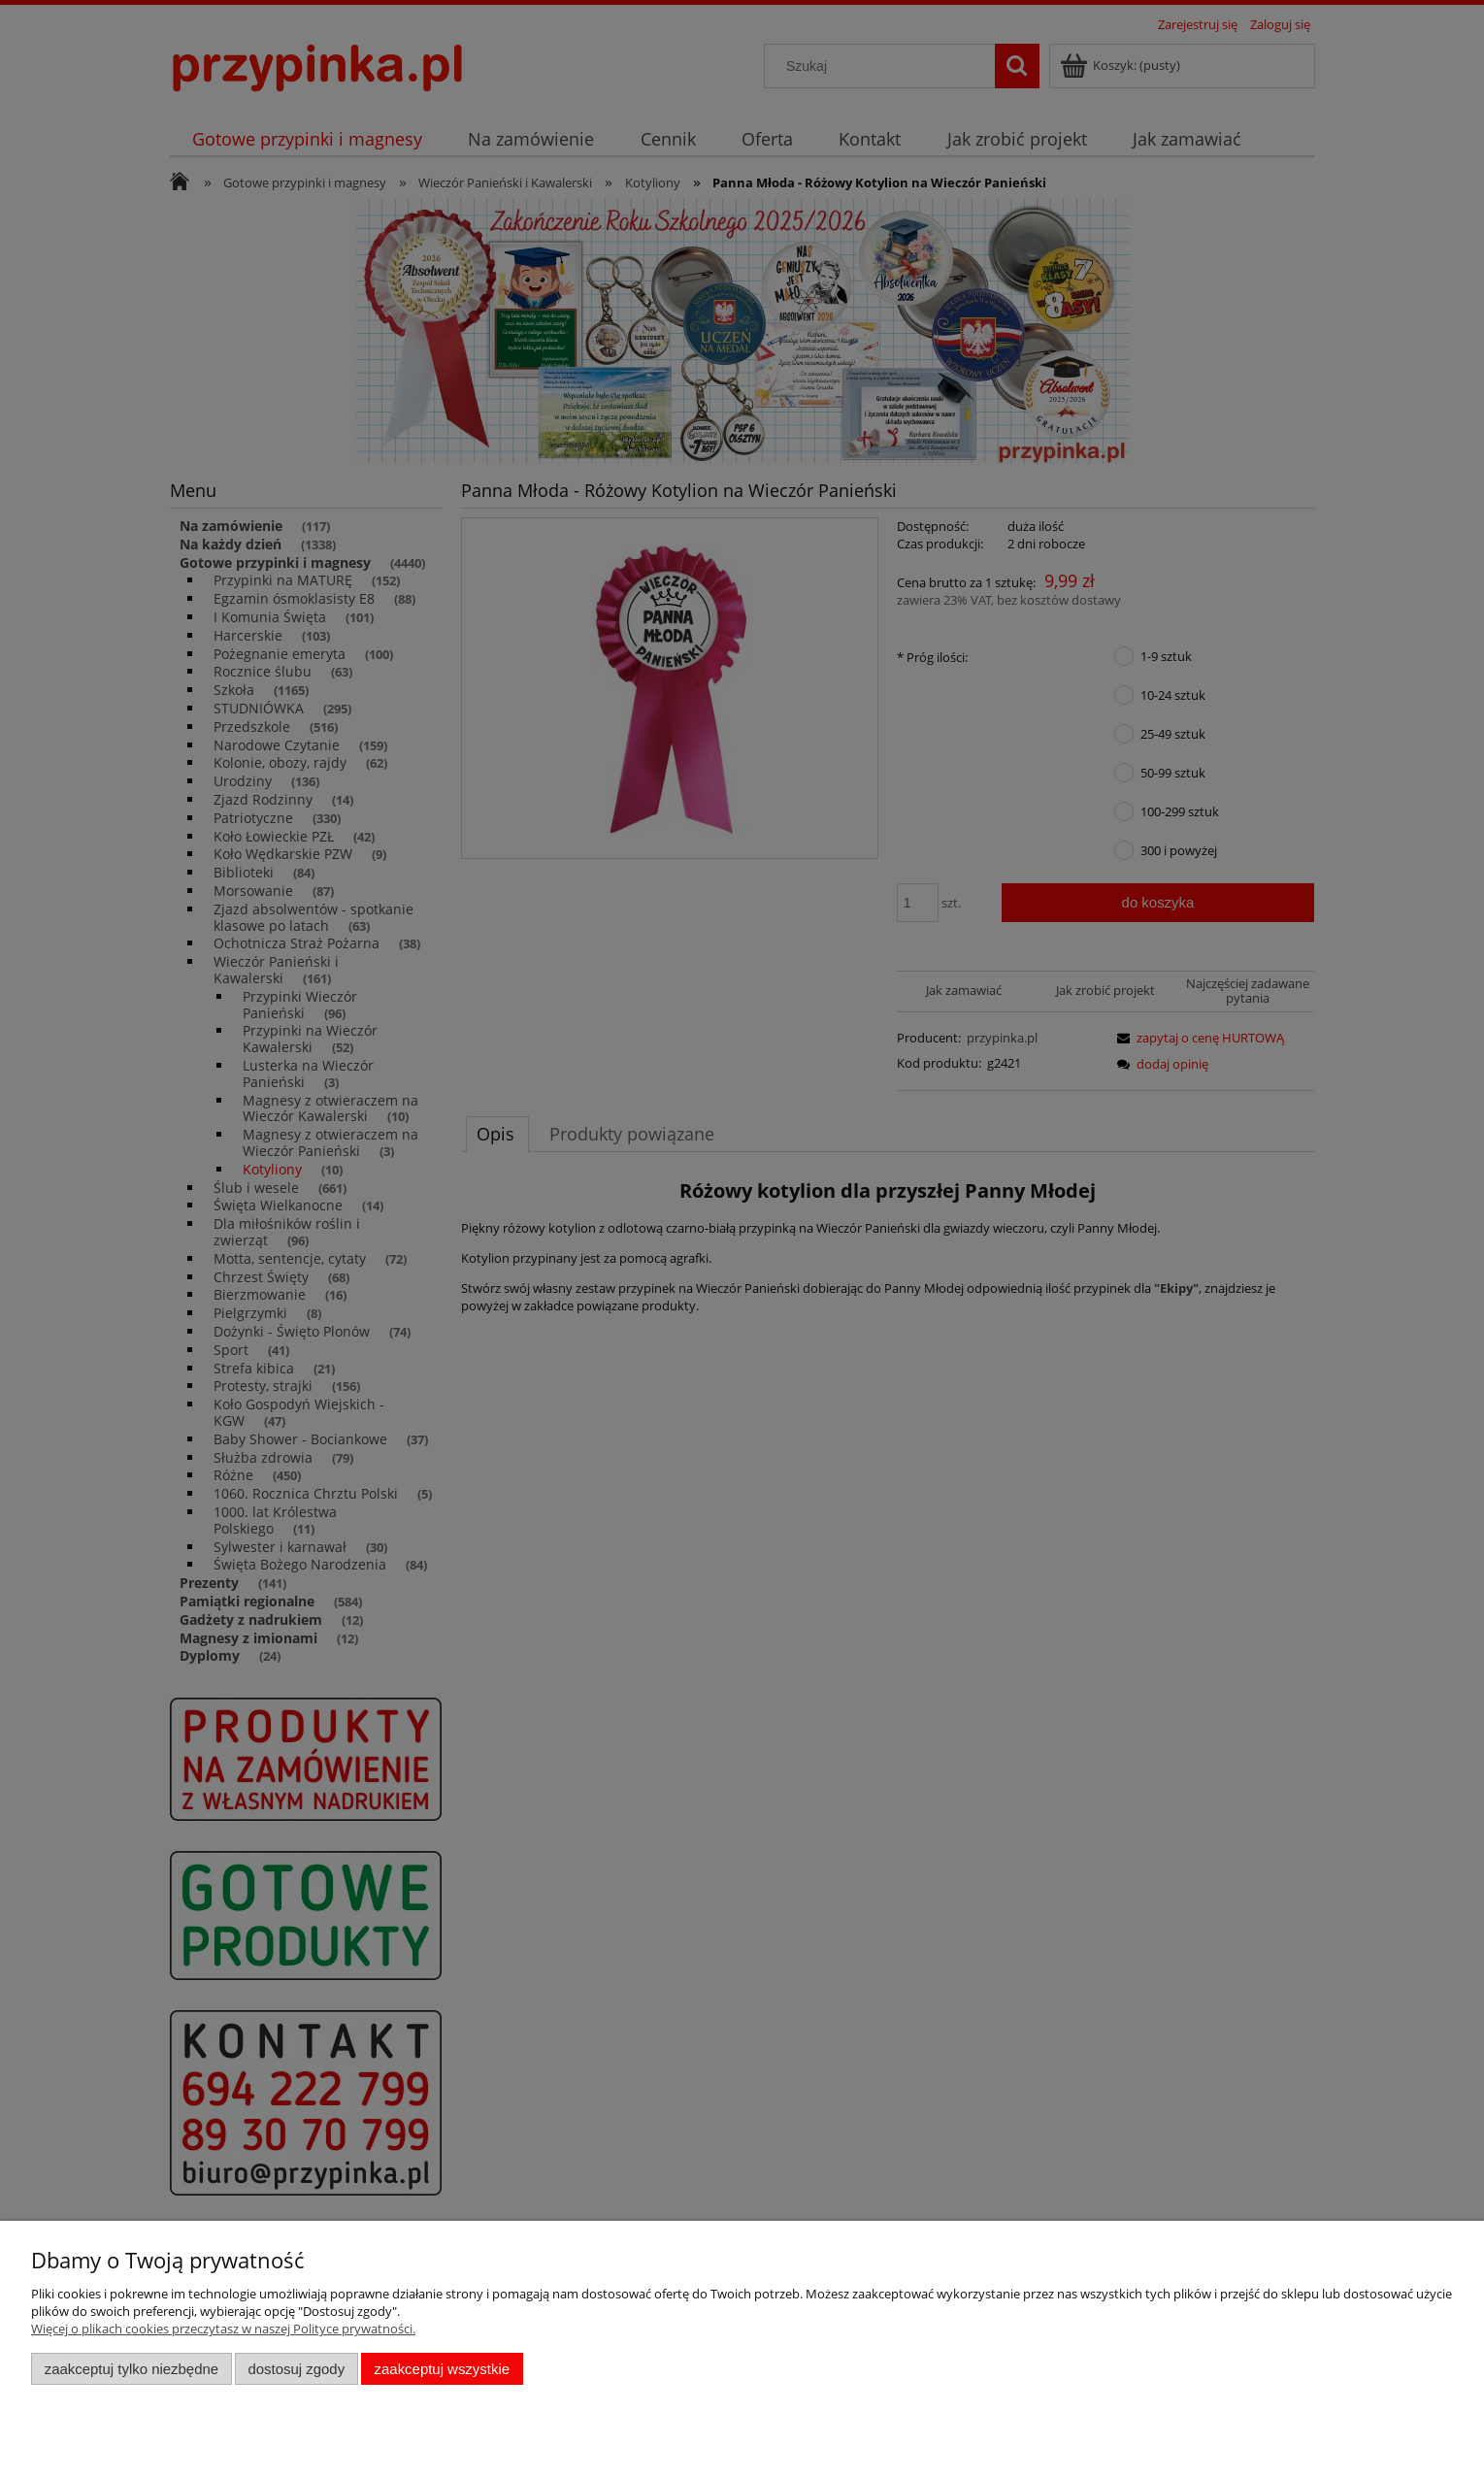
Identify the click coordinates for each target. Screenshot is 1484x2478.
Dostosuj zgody (296, 2369)
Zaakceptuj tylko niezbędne (131, 2369)
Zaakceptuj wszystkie (442, 2369)
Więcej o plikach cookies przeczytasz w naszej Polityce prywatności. (223, 2328)
